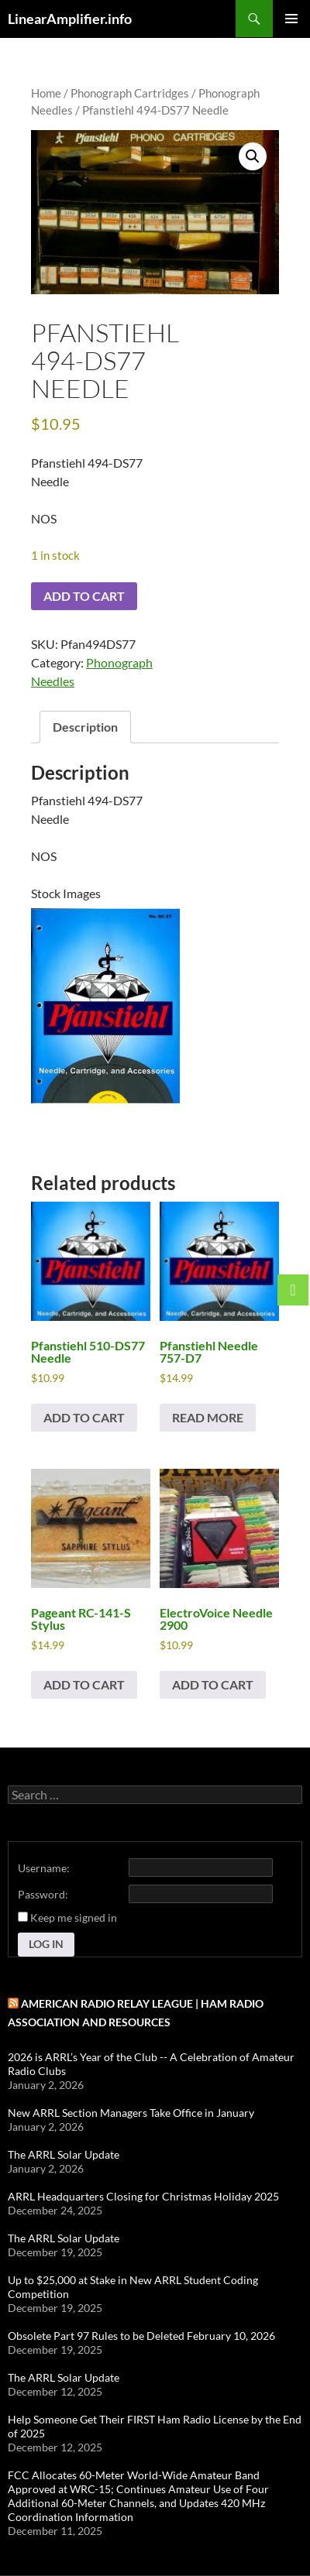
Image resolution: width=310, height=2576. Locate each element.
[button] (253, 156)
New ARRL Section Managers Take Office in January (131, 2112)
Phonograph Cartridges (130, 93)
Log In (46, 1943)
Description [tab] (85, 726)
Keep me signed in (73, 1917)
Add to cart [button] (84, 1417)
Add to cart (84, 595)
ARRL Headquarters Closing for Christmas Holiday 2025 (143, 2196)
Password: (43, 1894)
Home (46, 93)
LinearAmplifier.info (70, 18)
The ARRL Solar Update (63, 2154)
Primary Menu (291, 18)
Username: (44, 1868)
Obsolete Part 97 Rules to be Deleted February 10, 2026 (141, 2335)
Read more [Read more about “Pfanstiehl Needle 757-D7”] (207, 1417)
